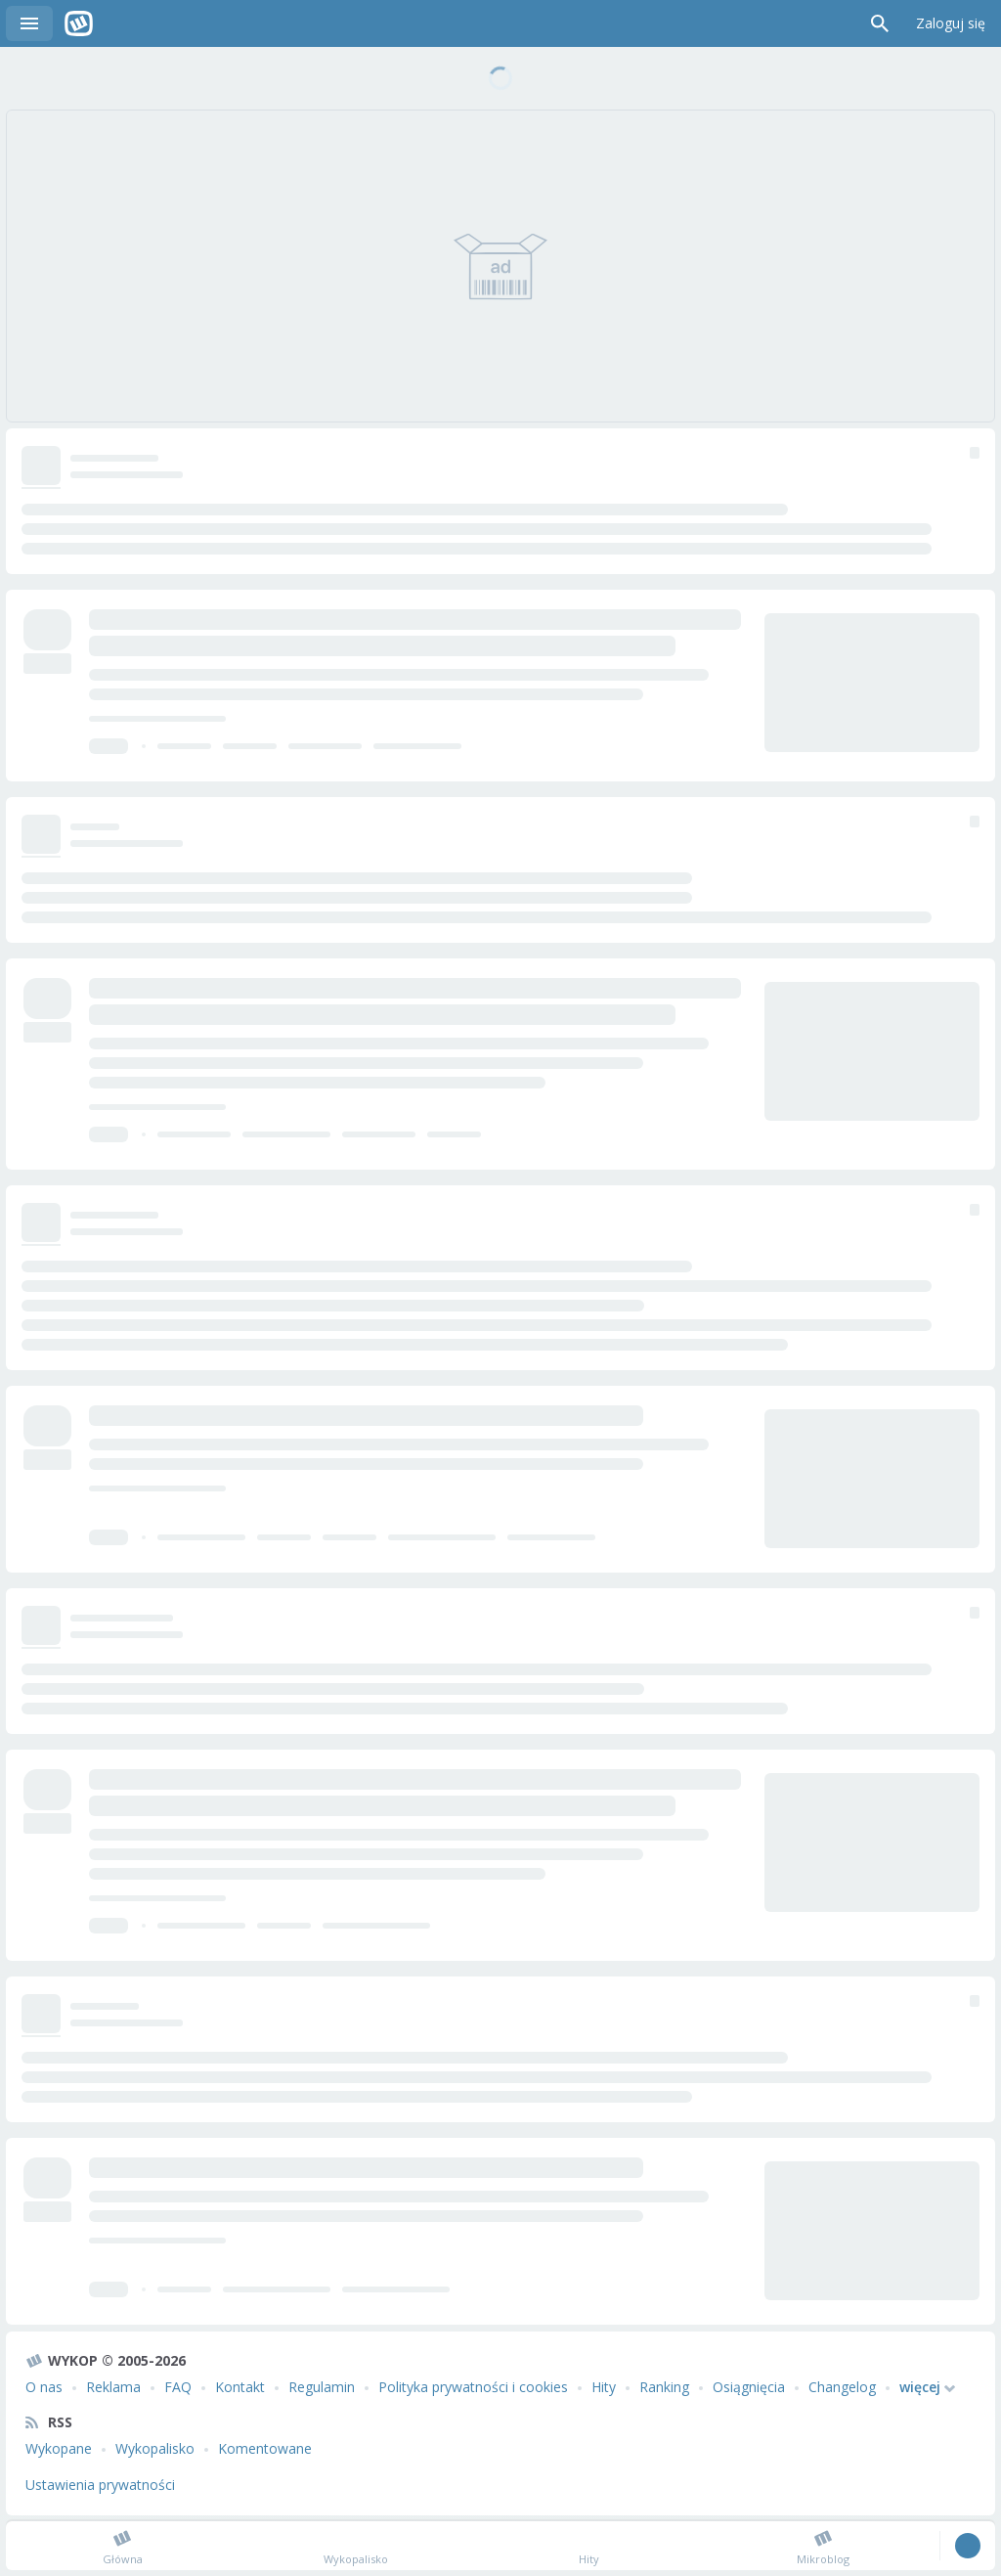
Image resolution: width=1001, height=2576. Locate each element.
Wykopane (58, 2448)
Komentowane (265, 2448)
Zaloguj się (950, 23)
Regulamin (321, 2386)
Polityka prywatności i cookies (473, 2386)
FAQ (178, 2386)
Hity (603, 2386)
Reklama (113, 2386)
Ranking (664, 2386)
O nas (44, 2386)
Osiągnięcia (749, 2386)
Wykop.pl (79, 23)
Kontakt (240, 2386)
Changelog (842, 2386)
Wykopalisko (155, 2448)
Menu (29, 23)
